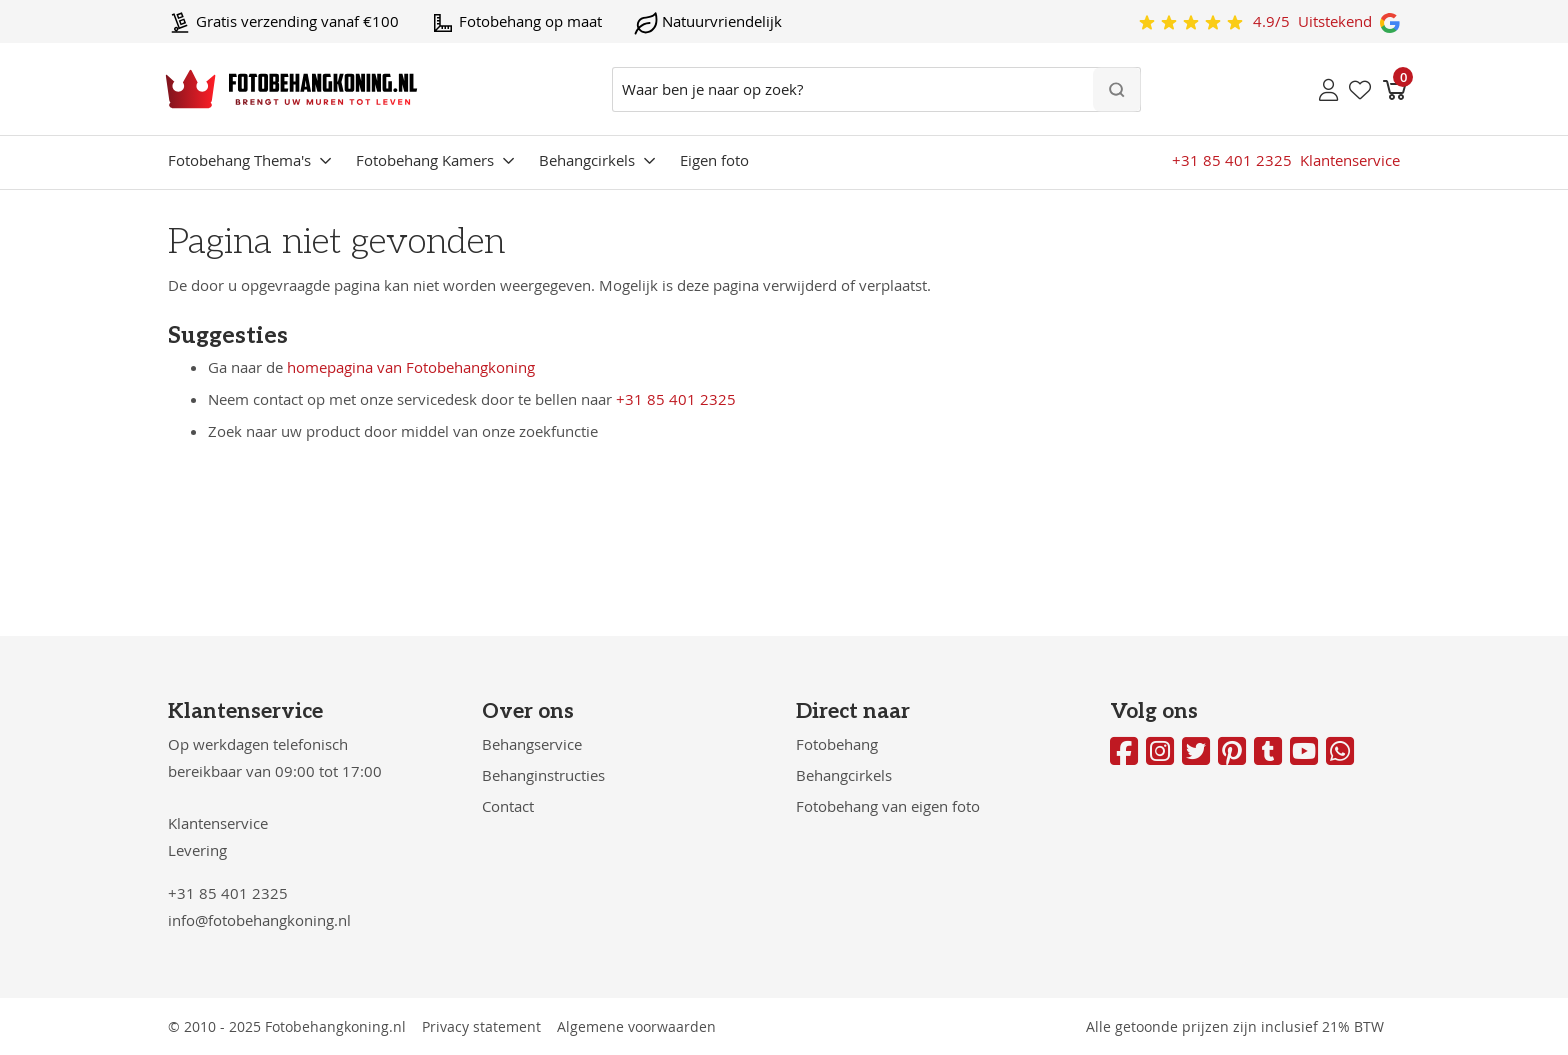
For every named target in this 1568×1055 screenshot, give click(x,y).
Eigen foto (714, 160)
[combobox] (876, 89)
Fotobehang (837, 744)
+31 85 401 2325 (676, 399)
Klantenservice (218, 823)
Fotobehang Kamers (425, 160)
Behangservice (532, 744)
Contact (508, 806)
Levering (197, 850)
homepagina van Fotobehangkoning (411, 367)
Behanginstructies (543, 775)
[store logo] (291, 89)
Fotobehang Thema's (239, 160)
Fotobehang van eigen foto (888, 806)
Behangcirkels (587, 160)
